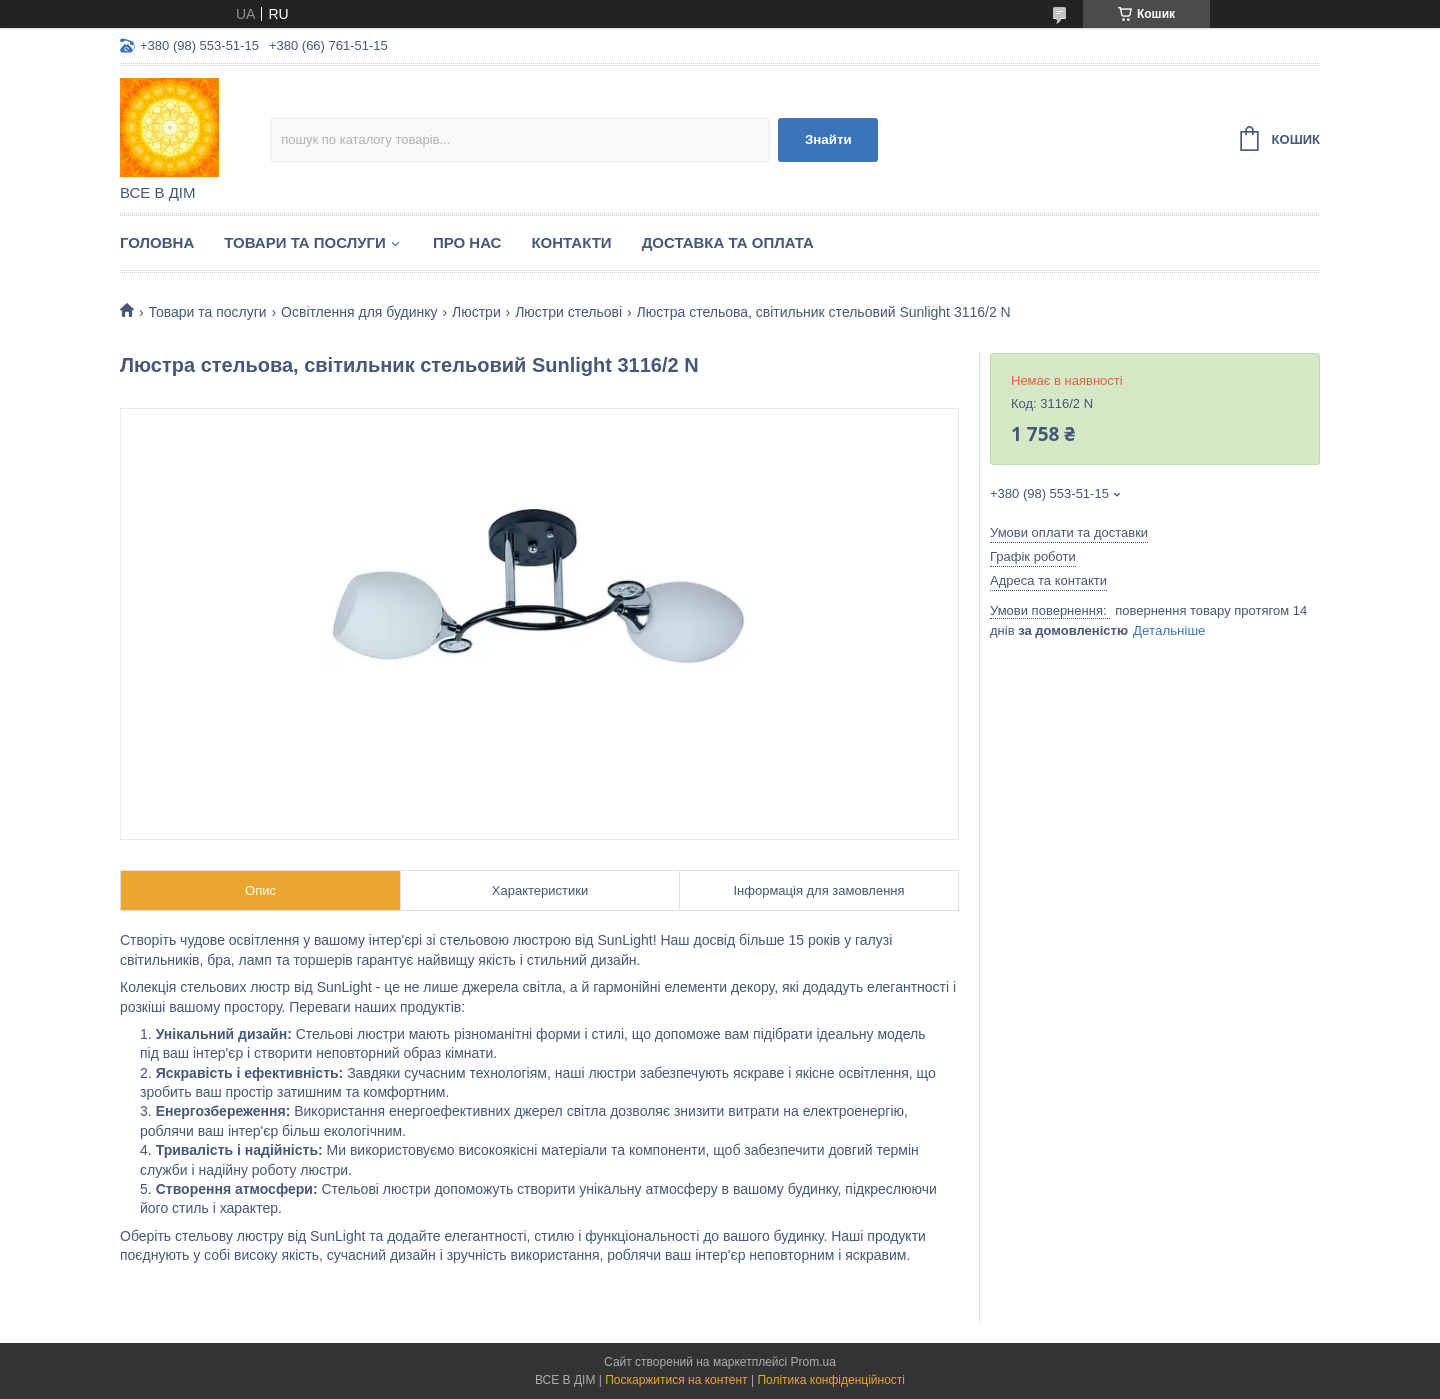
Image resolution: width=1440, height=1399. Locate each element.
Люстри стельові (568, 312)
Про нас (467, 242)
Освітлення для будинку (359, 312)
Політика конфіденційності (831, 1380)
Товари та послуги (305, 242)
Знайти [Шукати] (828, 139)
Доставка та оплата (728, 242)
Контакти (571, 242)
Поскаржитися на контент (676, 1380)
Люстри (476, 312)
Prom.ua (813, 1362)
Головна (157, 242)
